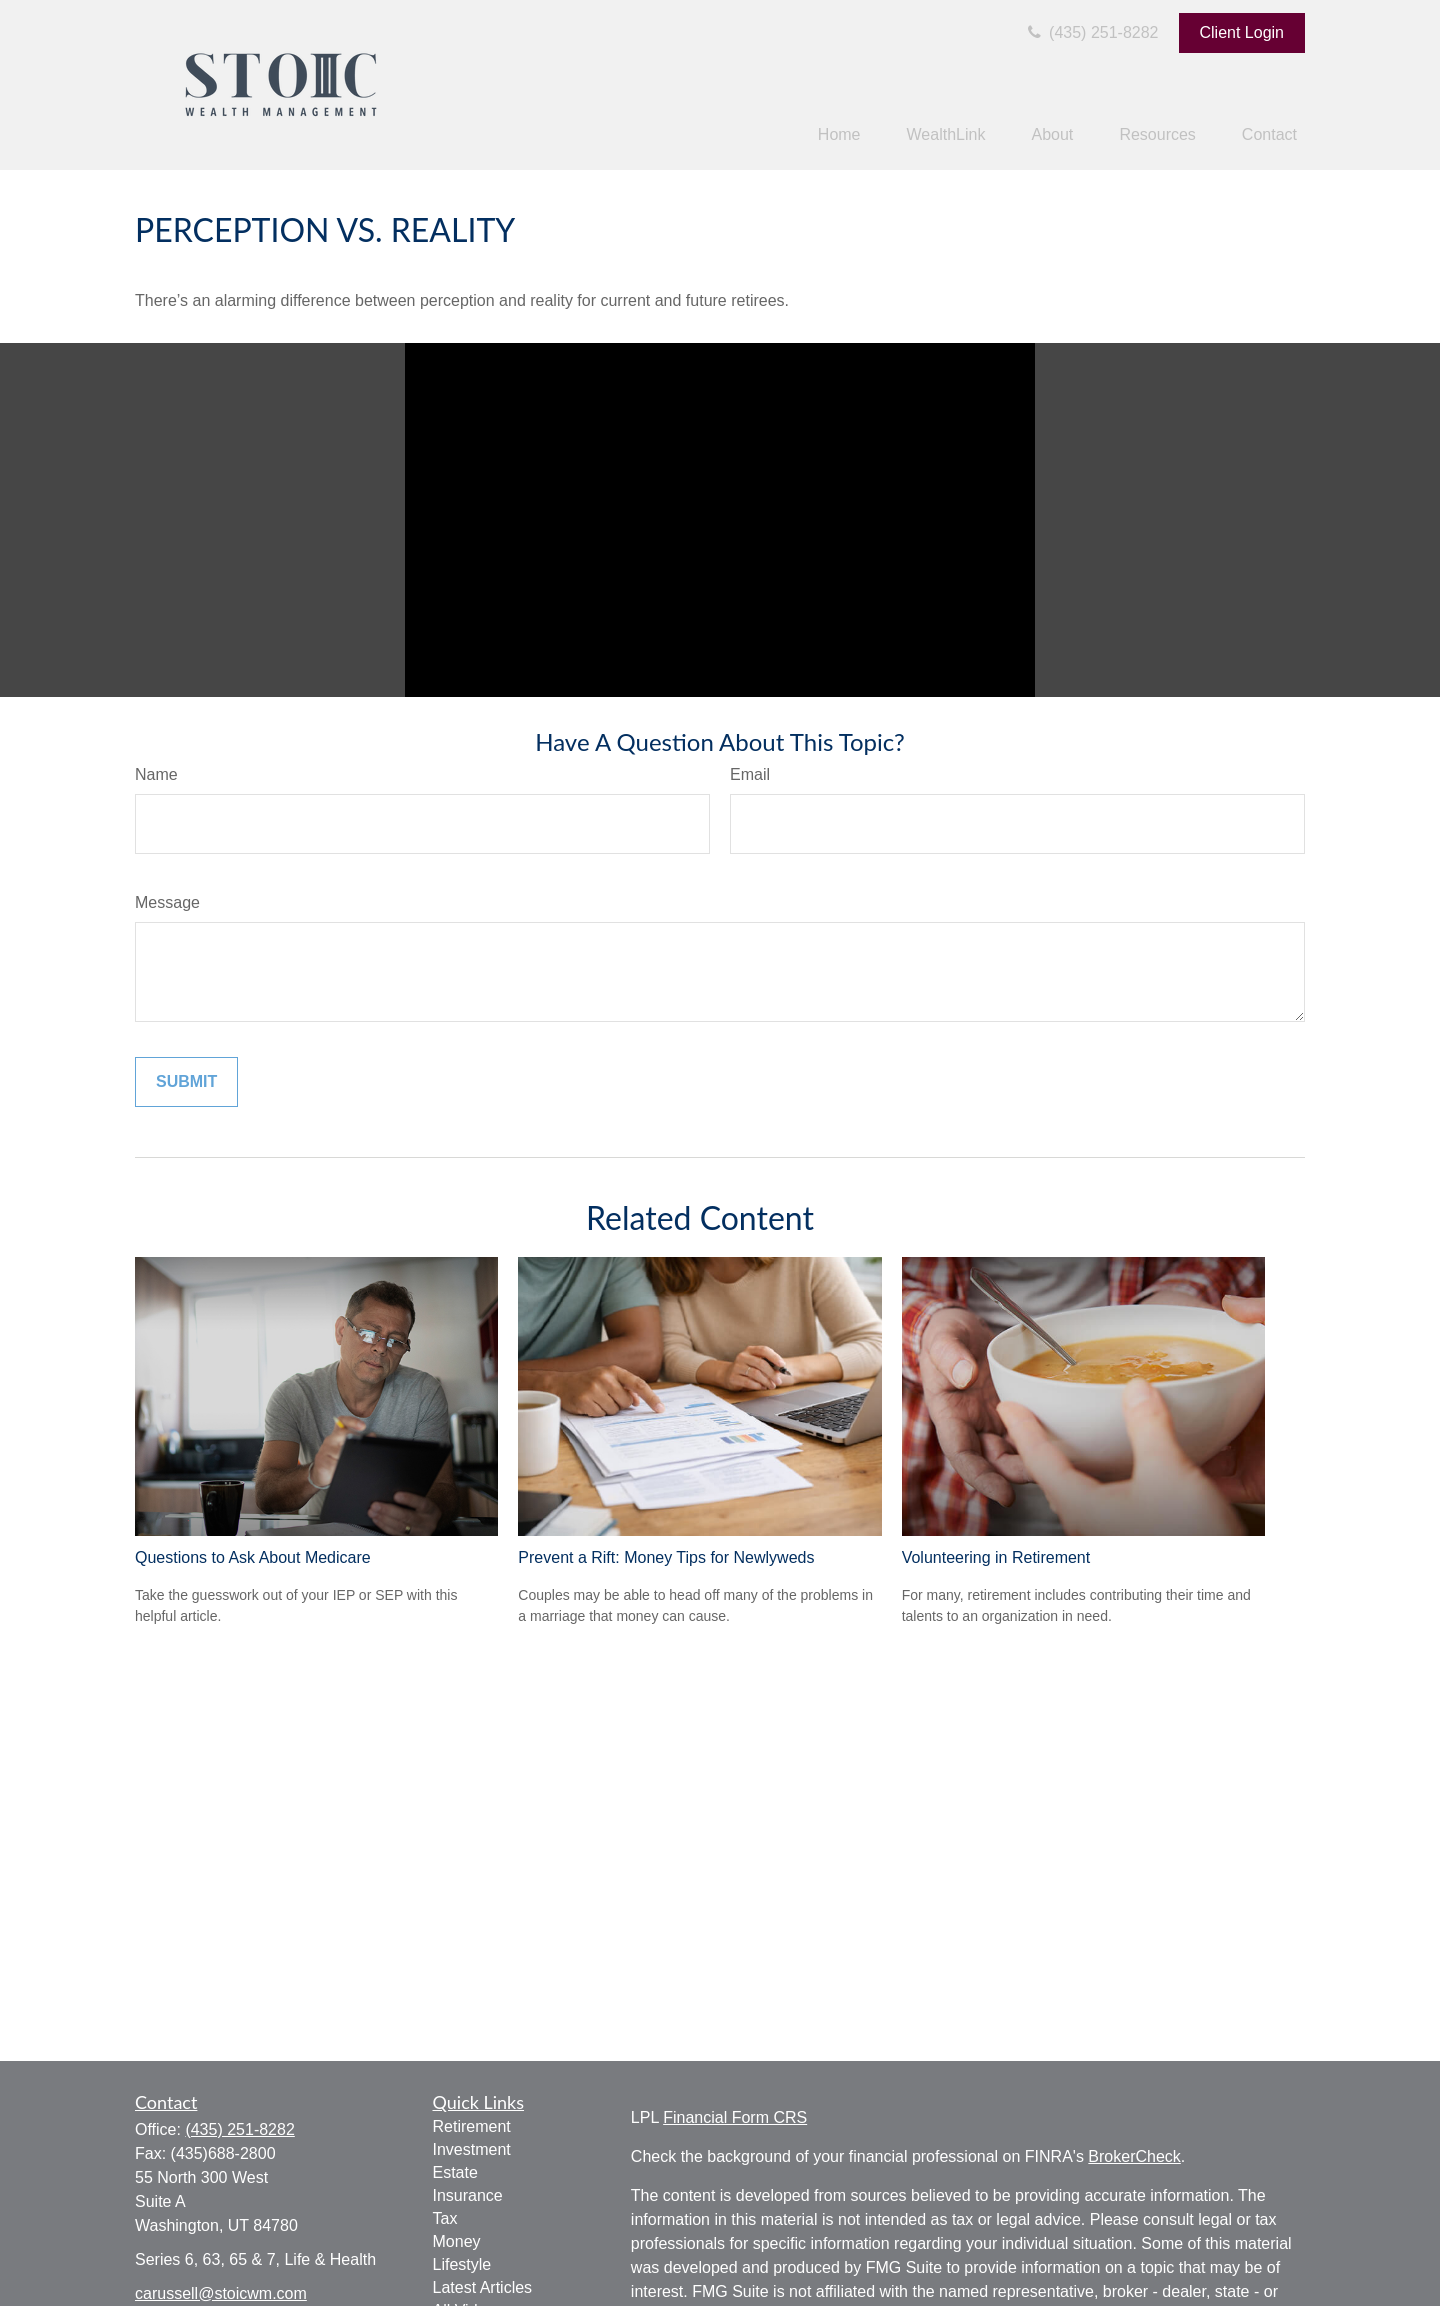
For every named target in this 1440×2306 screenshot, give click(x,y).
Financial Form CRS (735, 2117)
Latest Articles (483, 2287)
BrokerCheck (1134, 2156)
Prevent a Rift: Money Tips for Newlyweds (666, 1557)
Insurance (468, 2195)
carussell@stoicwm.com (221, 2293)
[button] (839, 135)
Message (167, 902)
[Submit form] (186, 1082)
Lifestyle (462, 2264)
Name (156, 774)
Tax (445, 2218)
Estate (455, 2172)
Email (750, 774)
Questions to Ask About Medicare (253, 1557)
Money (457, 2241)
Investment (472, 2149)
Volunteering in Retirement (996, 1557)
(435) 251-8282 (1091, 32)
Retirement (472, 2126)
